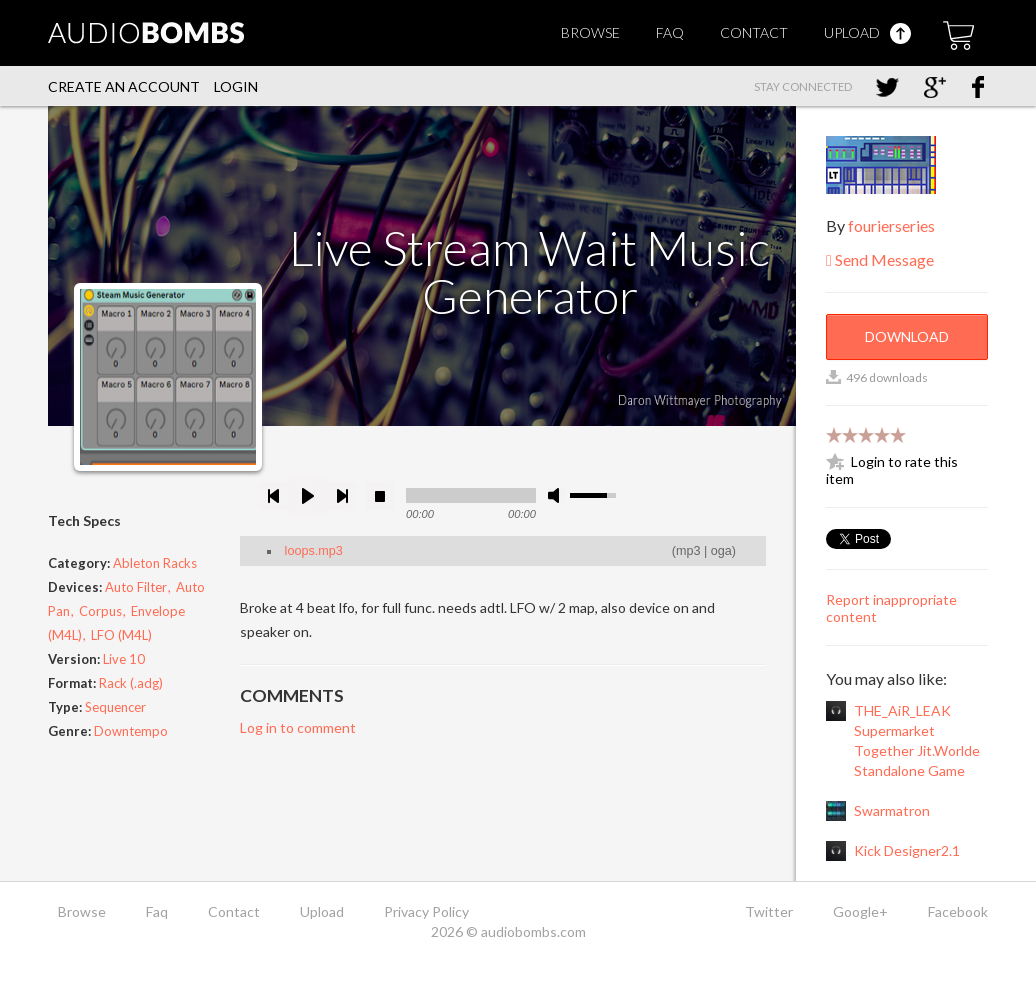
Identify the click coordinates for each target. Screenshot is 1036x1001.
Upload (867, 32)
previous (274, 496)
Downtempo (131, 731)
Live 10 (124, 659)
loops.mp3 (314, 551)
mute (557, 495)
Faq (670, 32)
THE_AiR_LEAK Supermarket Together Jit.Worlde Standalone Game (917, 740)
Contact (754, 32)
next (342, 496)
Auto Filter (136, 587)
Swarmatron (892, 810)
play (308, 496)
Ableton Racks (155, 563)
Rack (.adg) (131, 683)
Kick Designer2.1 (907, 850)
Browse (590, 32)
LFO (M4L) (121, 635)
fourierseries (891, 225)
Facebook (958, 911)
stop (380, 496)
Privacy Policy (426, 911)
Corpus (100, 611)
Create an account (124, 86)
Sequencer (115, 707)
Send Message (880, 259)
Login (236, 86)
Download (907, 336)
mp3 (688, 551)
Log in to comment (298, 727)
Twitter (769, 911)
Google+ (860, 911)
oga (721, 551)
